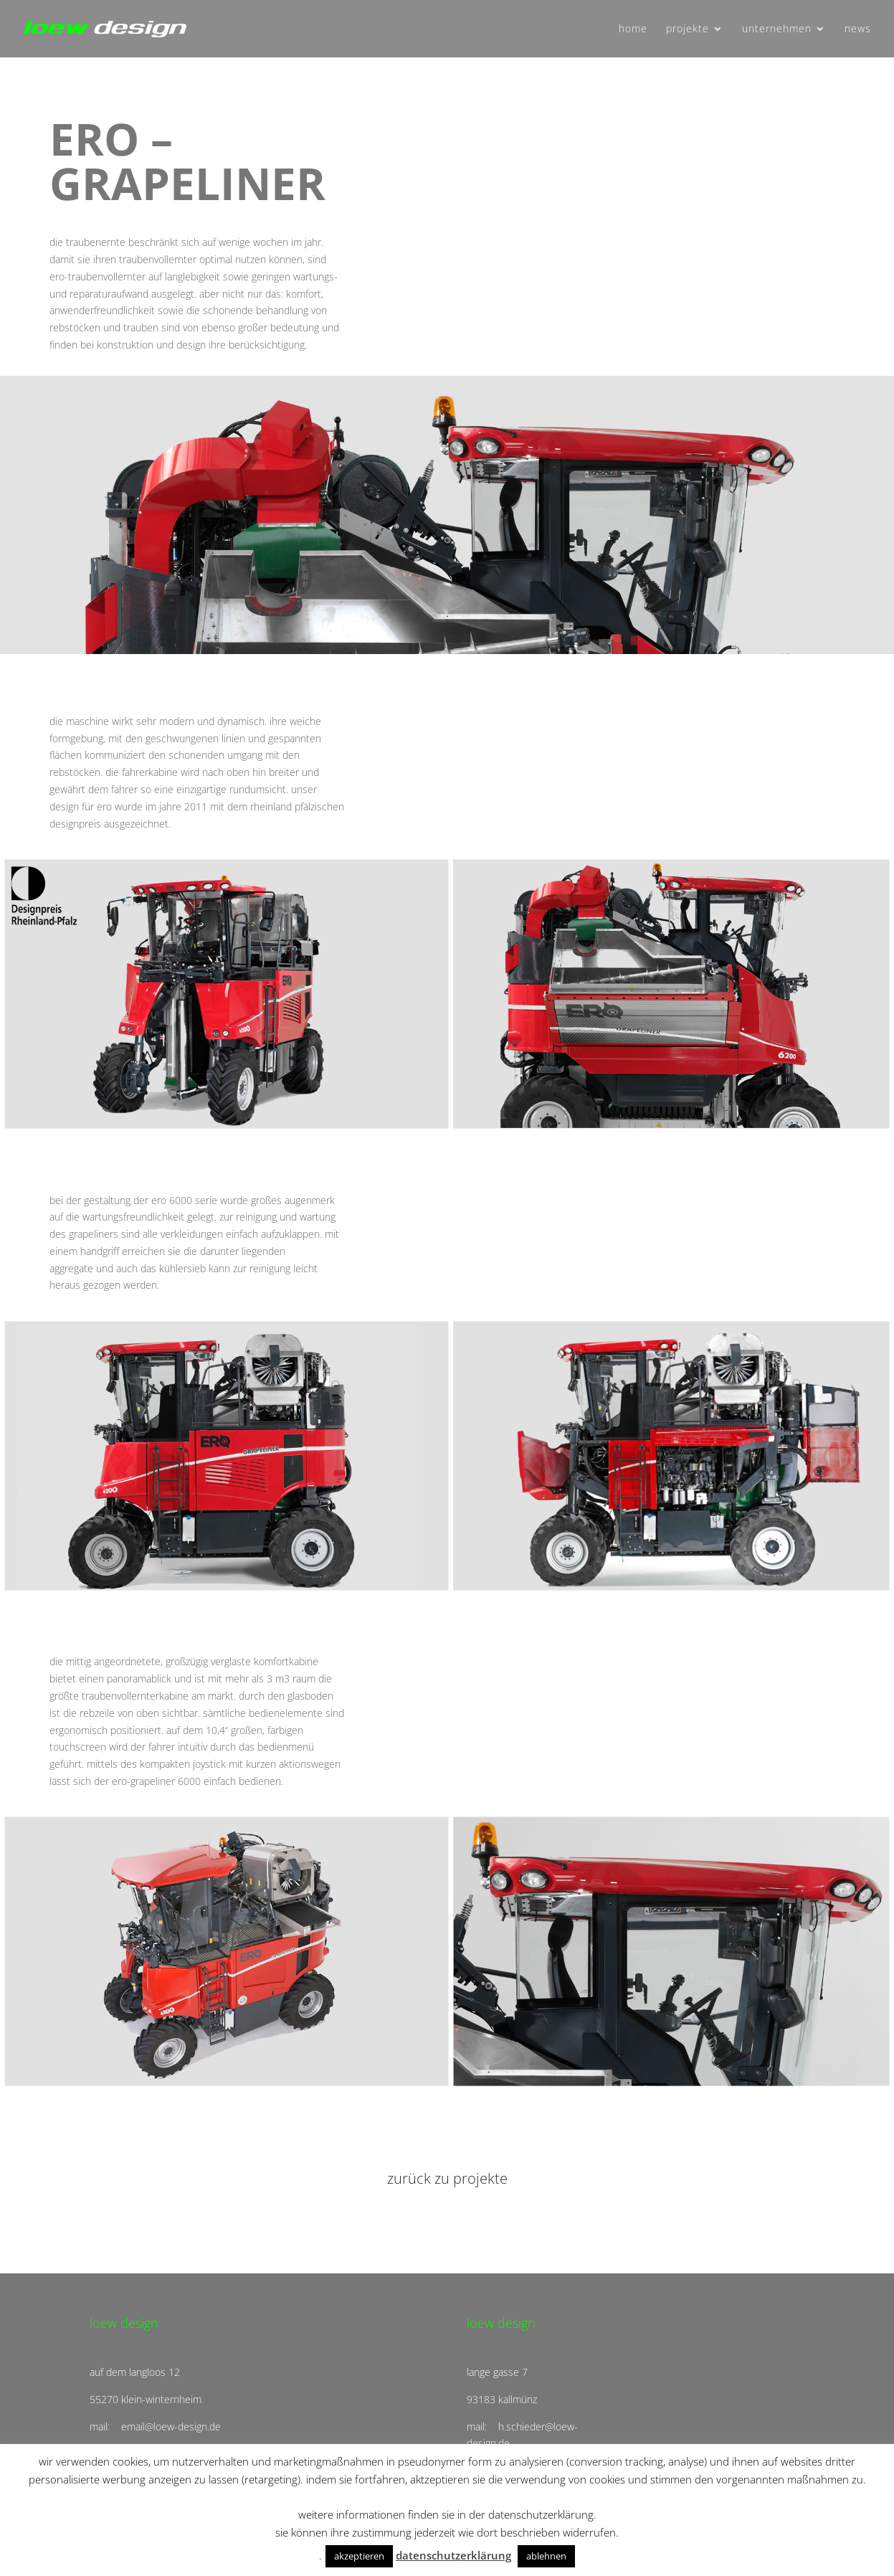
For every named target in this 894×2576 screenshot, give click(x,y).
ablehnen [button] (546, 2555)
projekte (687, 29)
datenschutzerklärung (453, 2555)
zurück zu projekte (447, 2178)
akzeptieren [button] (359, 2555)
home (633, 29)
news (858, 29)
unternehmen (777, 29)
